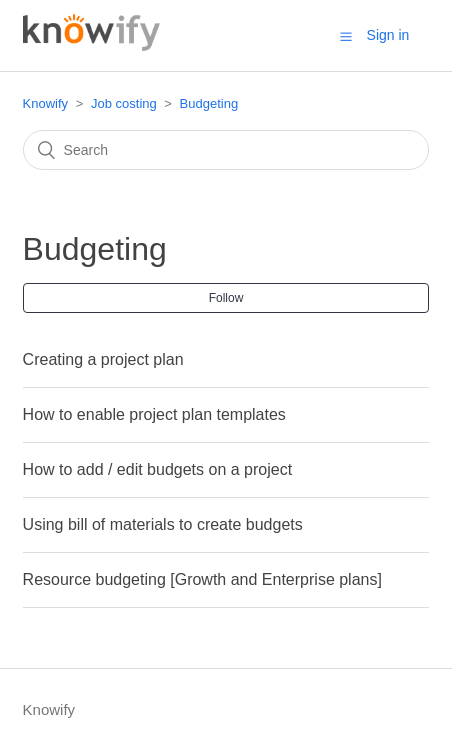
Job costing (124, 103)
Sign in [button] (388, 35)
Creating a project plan (103, 359)
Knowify (46, 103)
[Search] (226, 150)
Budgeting (209, 103)
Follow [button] (226, 298)
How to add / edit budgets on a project (158, 469)
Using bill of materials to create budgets (163, 524)
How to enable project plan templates (154, 414)
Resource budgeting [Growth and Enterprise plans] (202, 579)
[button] (346, 36)
